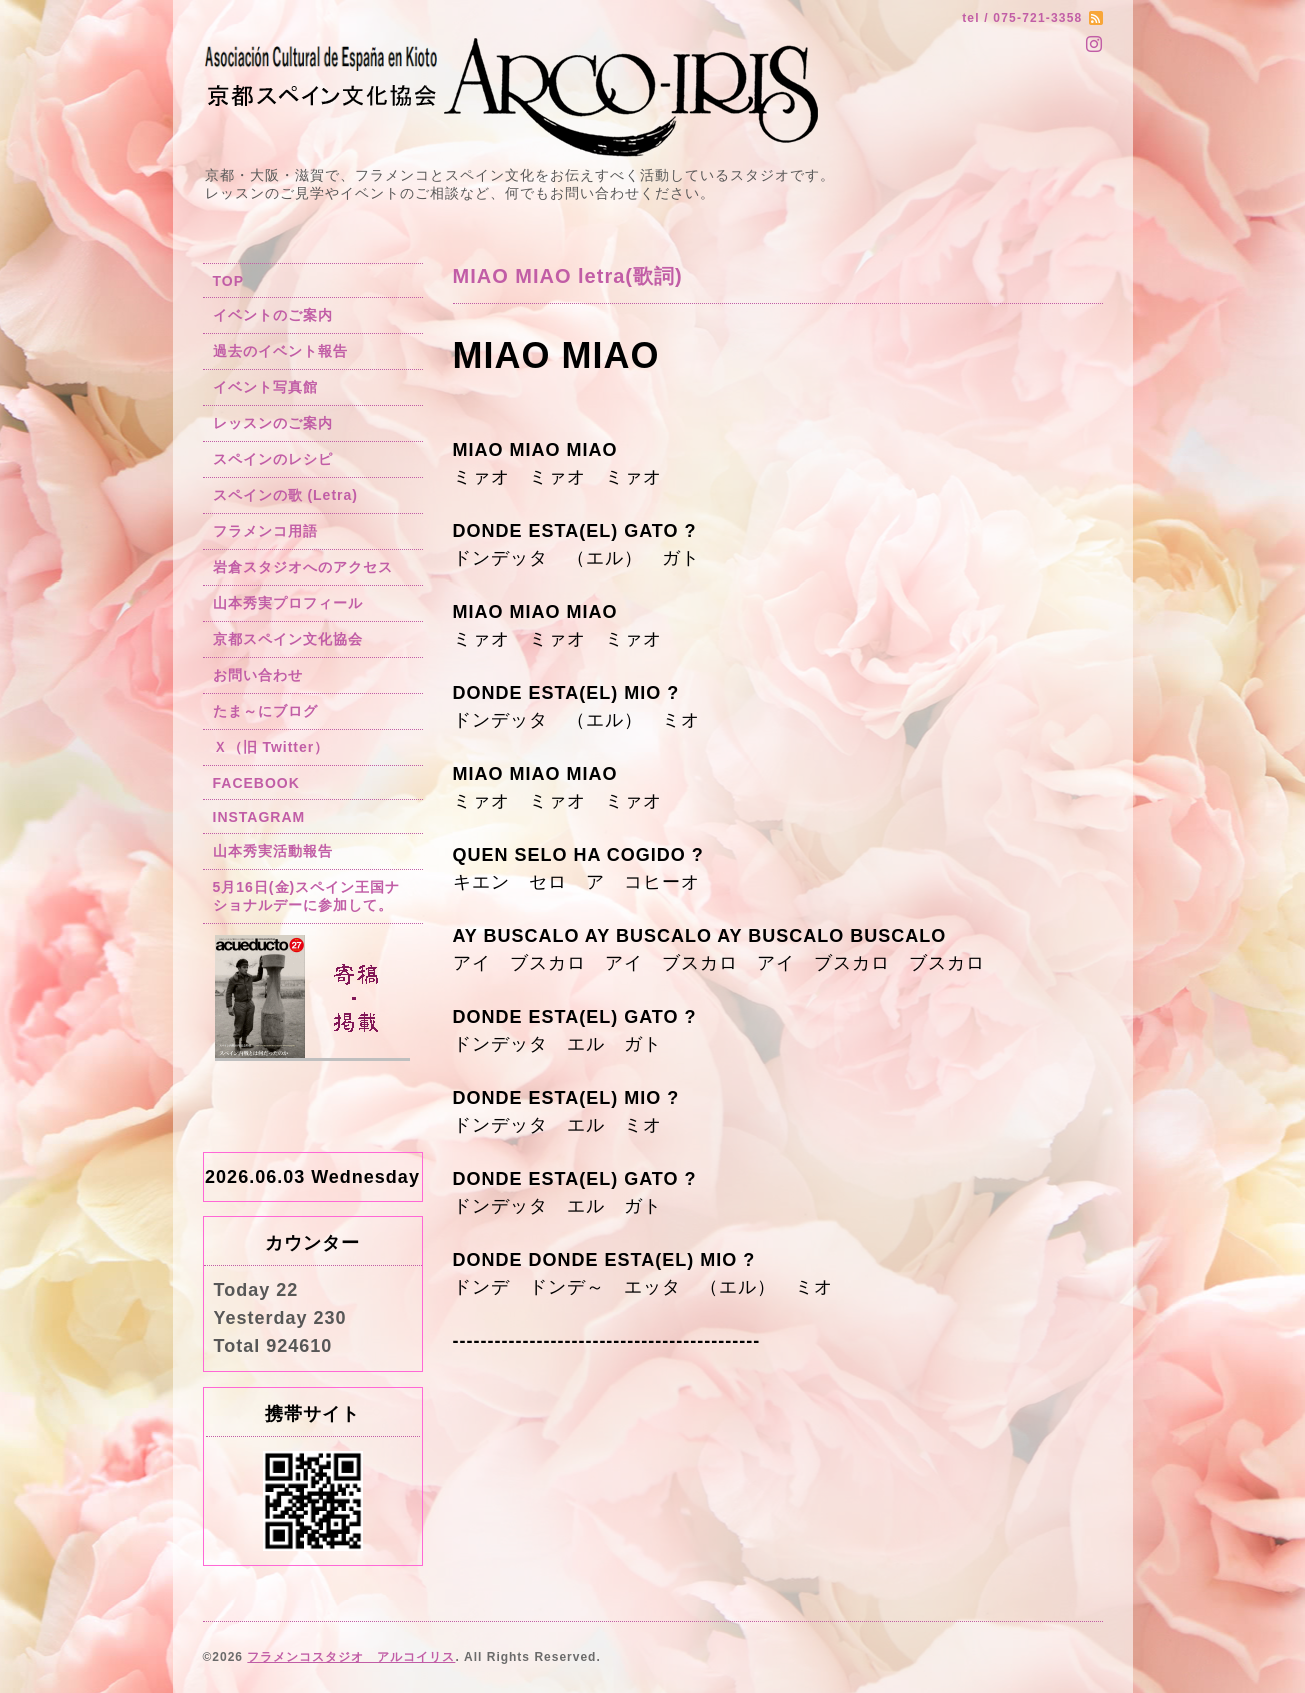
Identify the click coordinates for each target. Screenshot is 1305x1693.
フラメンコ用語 (265, 531)
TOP (229, 281)
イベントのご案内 (273, 315)
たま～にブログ (265, 711)
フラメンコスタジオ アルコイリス (351, 1657)
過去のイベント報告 (280, 351)
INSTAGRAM (259, 817)
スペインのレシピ (273, 459)
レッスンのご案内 (273, 423)
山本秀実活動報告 (273, 851)
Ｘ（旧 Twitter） (271, 747)
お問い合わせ (258, 675)
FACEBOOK (256, 783)
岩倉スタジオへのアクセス (303, 567)
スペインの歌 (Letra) (285, 495)
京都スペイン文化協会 (288, 639)
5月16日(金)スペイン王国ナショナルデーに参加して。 (307, 896)
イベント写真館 (265, 387)
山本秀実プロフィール (288, 603)
